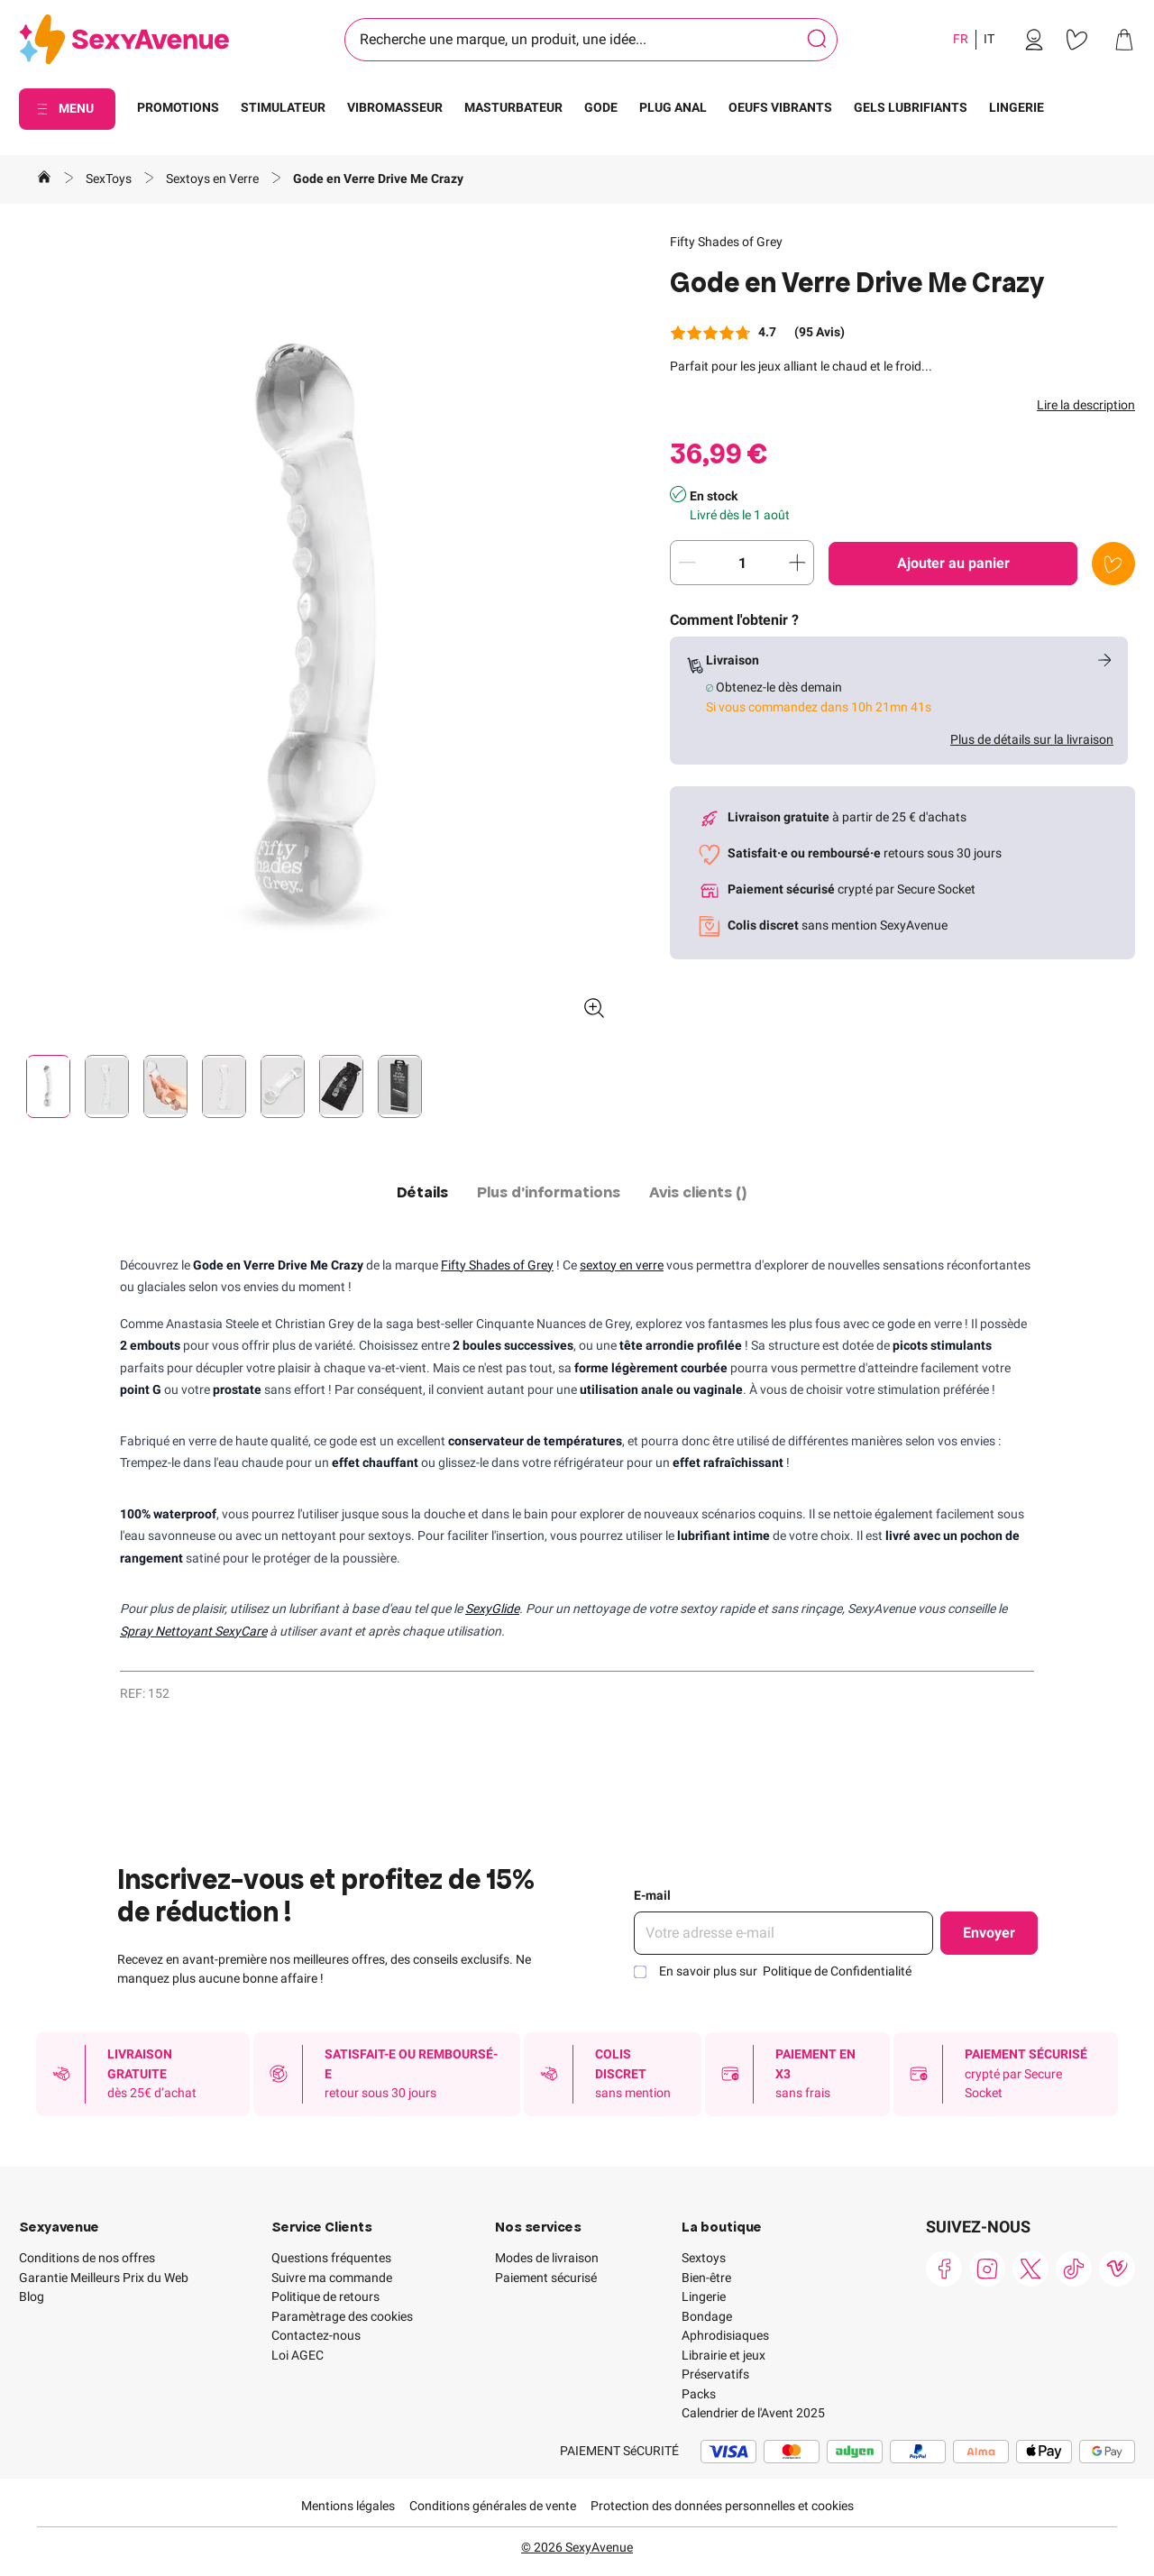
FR (960, 39)
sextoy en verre (622, 1265)
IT (989, 39)
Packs (699, 2394)
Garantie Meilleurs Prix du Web (103, 2277)
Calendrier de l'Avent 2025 (753, 2413)
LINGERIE (1016, 107)
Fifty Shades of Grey (726, 241)
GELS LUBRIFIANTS (910, 107)
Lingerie (704, 2296)
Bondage (707, 2316)
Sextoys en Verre (213, 178)
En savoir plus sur (785, 1971)
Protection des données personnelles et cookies (722, 2505)
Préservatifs (715, 2374)
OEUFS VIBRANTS (780, 107)
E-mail (652, 1895)
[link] (1034, 39)
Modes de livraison (547, 2258)
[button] (319, 633)
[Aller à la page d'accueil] (44, 179)
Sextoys (704, 2258)
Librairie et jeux (723, 2355)
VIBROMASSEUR (395, 107)
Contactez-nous (316, 2335)
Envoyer (989, 1932)
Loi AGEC (297, 2355)
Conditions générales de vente (492, 2505)
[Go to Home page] (124, 40)
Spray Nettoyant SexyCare (193, 1631)
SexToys (110, 178)
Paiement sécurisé (546, 2277)
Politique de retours (325, 2296)
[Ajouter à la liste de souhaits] (1113, 563)
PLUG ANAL (673, 107)
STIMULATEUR (283, 107)
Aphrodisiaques (725, 2335)
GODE (601, 107)
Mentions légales (348, 2505)
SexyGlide (492, 1608)
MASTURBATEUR (513, 107)
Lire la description (1086, 405)
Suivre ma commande (331, 2277)
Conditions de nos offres (87, 2258)
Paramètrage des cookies (342, 2316)
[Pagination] (48, 1086)
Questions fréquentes (331, 2258)
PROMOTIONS (178, 107)
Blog (31, 2296)
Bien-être (706, 2277)
